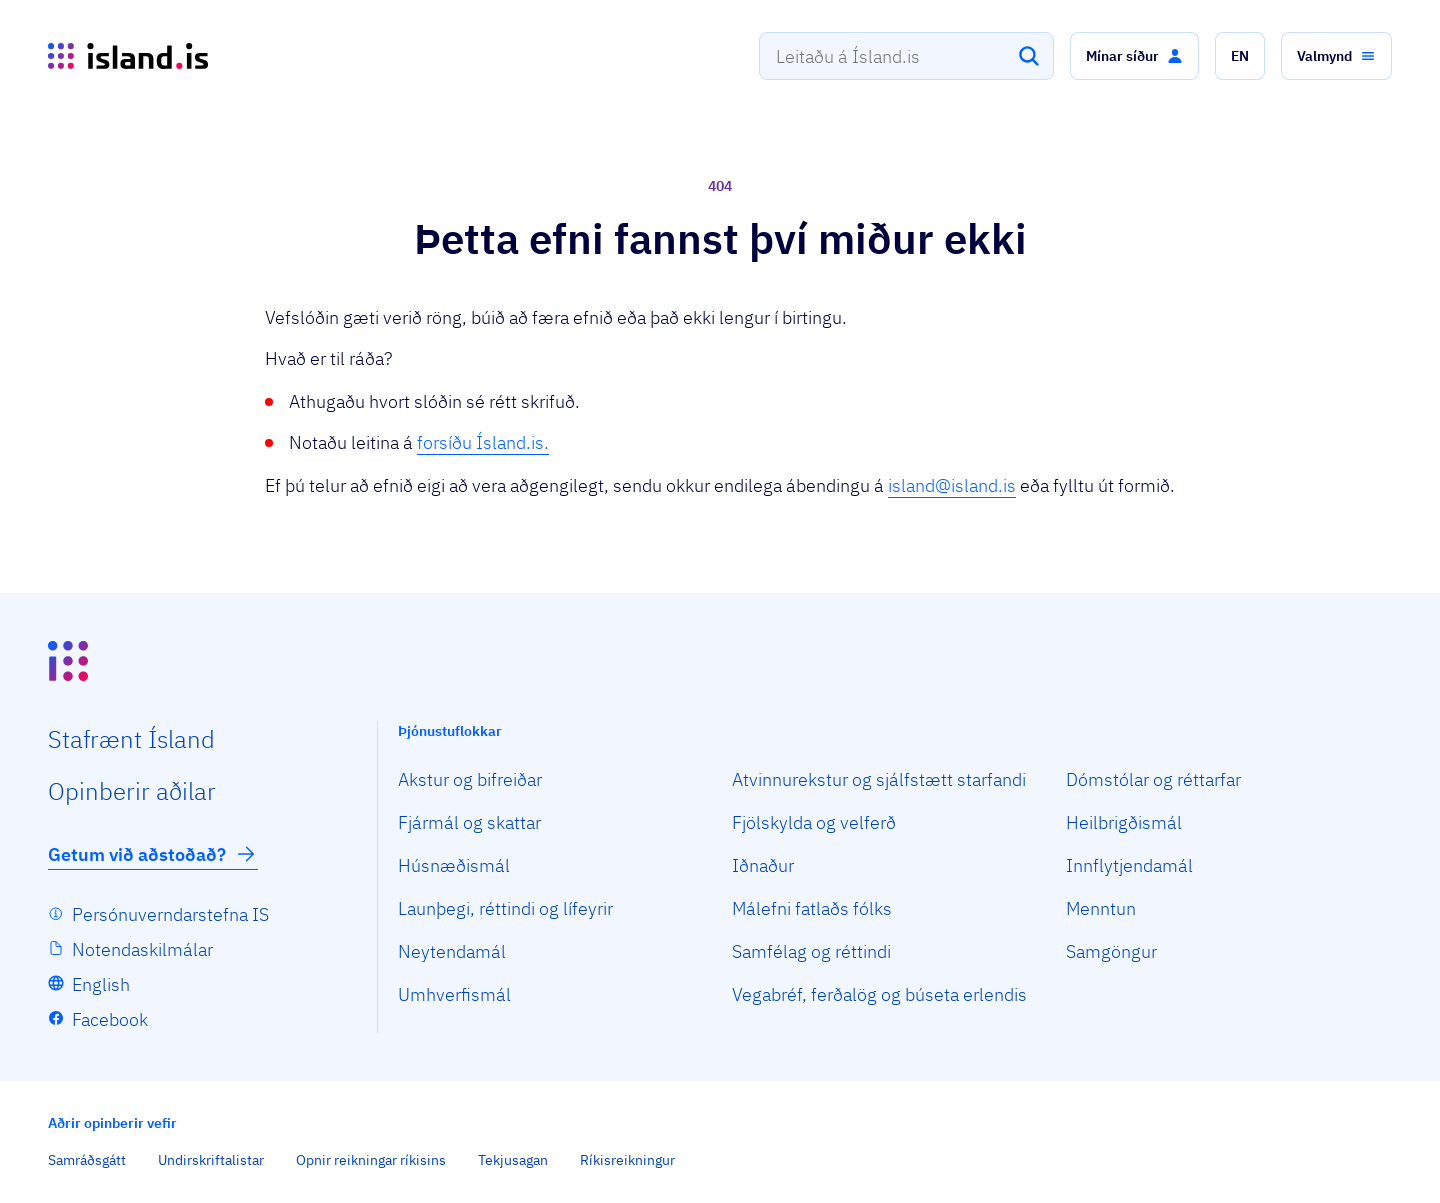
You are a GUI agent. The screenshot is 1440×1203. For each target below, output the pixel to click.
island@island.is (952, 485)
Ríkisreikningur (627, 1160)
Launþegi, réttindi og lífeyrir (505, 908)
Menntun (1101, 908)
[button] (1134, 56)
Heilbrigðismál (1124, 822)
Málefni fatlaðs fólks (812, 908)
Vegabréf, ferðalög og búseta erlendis (879, 994)
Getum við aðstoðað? (153, 854)
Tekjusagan (513, 1160)
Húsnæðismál (454, 865)
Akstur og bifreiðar (470, 779)
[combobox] (906, 56)
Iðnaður (763, 865)
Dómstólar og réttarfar (1153, 779)
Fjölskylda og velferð (814, 822)
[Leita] (1029, 56)
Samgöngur (1111, 951)
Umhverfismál (454, 994)
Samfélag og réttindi (811, 951)
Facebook (110, 1019)
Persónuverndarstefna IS (170, 914)
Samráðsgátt (87, 1160)
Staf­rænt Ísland (131, 739)
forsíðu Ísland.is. (483, 442)
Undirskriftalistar (211, 1160)
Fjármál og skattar (469, 822)
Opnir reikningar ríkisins (371, 1160)
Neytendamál (452, 951)
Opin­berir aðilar (132, 791)
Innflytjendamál (1129, 865)
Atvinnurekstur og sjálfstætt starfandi (879, 779)
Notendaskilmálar (142, 949)
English (101, 984)
